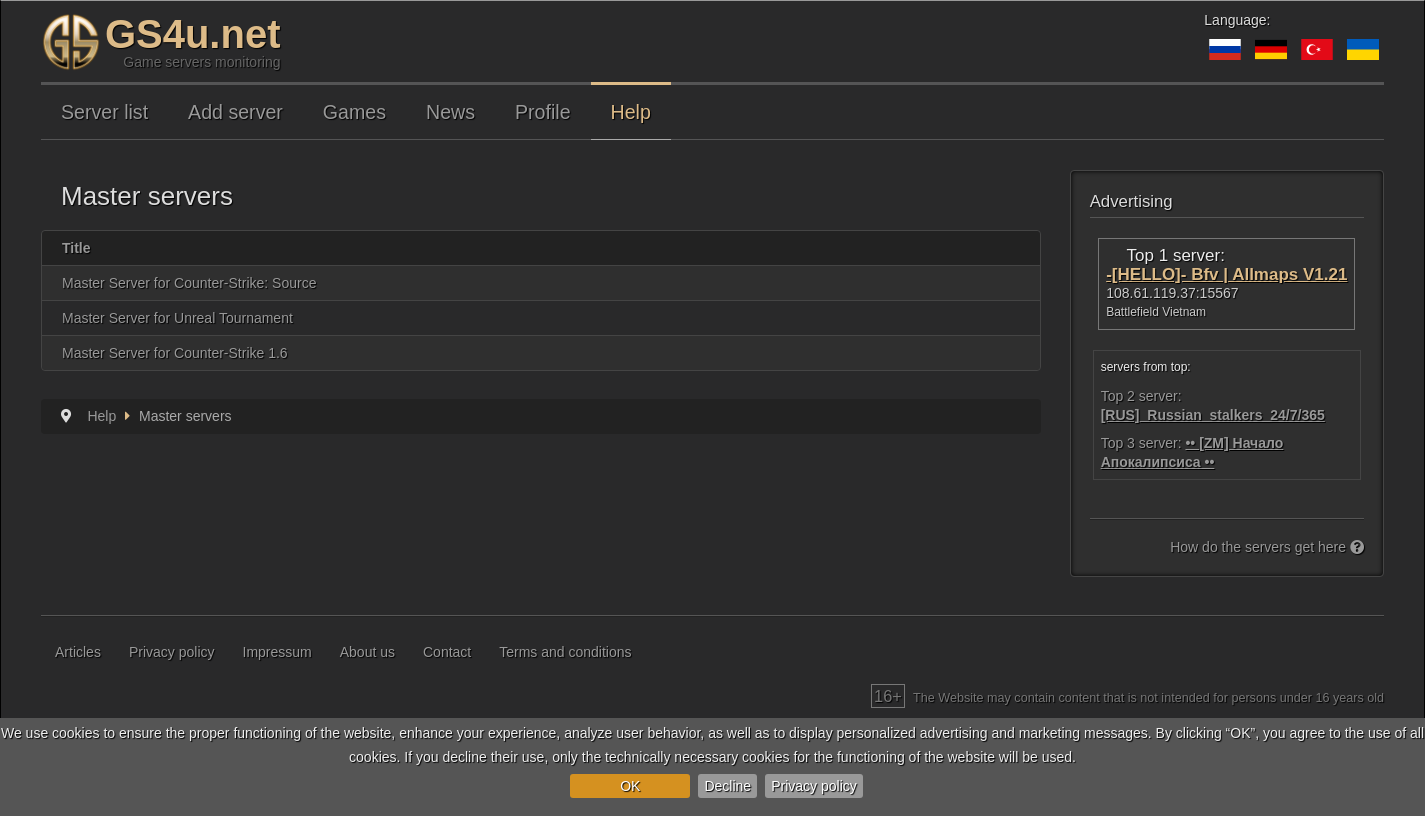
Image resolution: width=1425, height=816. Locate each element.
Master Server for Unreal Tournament (177, 318)
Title (76, 248)
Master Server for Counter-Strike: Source (189, 283)
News (450, 112)
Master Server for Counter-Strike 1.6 (175, 353)
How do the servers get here (1267, 547)
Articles (78, 652)
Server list (104, 112)
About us (367, 652)
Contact (447, 652)
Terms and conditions (565, 652)
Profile (543, 112)
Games (354, 112)
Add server (235, 112)
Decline (727, 786)
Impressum (277, 652)
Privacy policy (814, 786)
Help (631, 112)
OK (630, 786)
